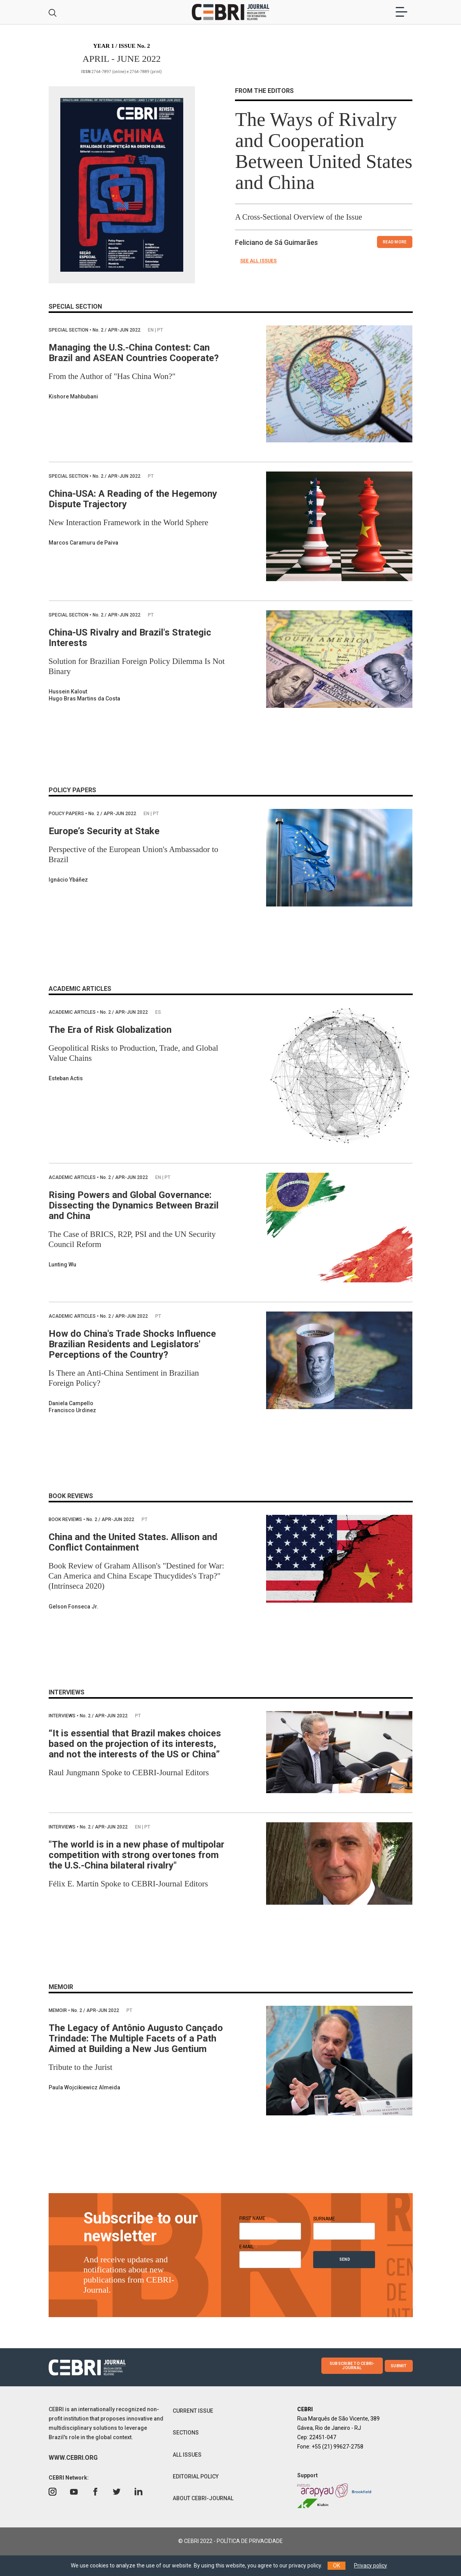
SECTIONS (186, 2432)
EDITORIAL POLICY (196, 2476)
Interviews (63, 1715)
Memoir (58, 2010)
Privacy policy (370, 2565)
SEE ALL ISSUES (258, 261)
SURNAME (324, 2218)
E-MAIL (248, 2247)
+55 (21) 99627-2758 (337, 2446)
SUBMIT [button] (399, 2366)
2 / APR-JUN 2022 (117, 330)
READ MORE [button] (395, 242)
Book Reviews (66, 1519)
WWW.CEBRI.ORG (73, 2457)
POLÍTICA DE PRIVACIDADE (250, 2541)
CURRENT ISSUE (193, 2411)
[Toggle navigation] (401, 12)
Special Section (69, 330)
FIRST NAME (254, 2218)
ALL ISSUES (187, 2455)
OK (336, 2565)
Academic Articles (73, 1012)
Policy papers (67, 813)
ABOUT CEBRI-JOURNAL (203, 2498)
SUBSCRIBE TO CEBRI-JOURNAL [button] (352, 2365)
